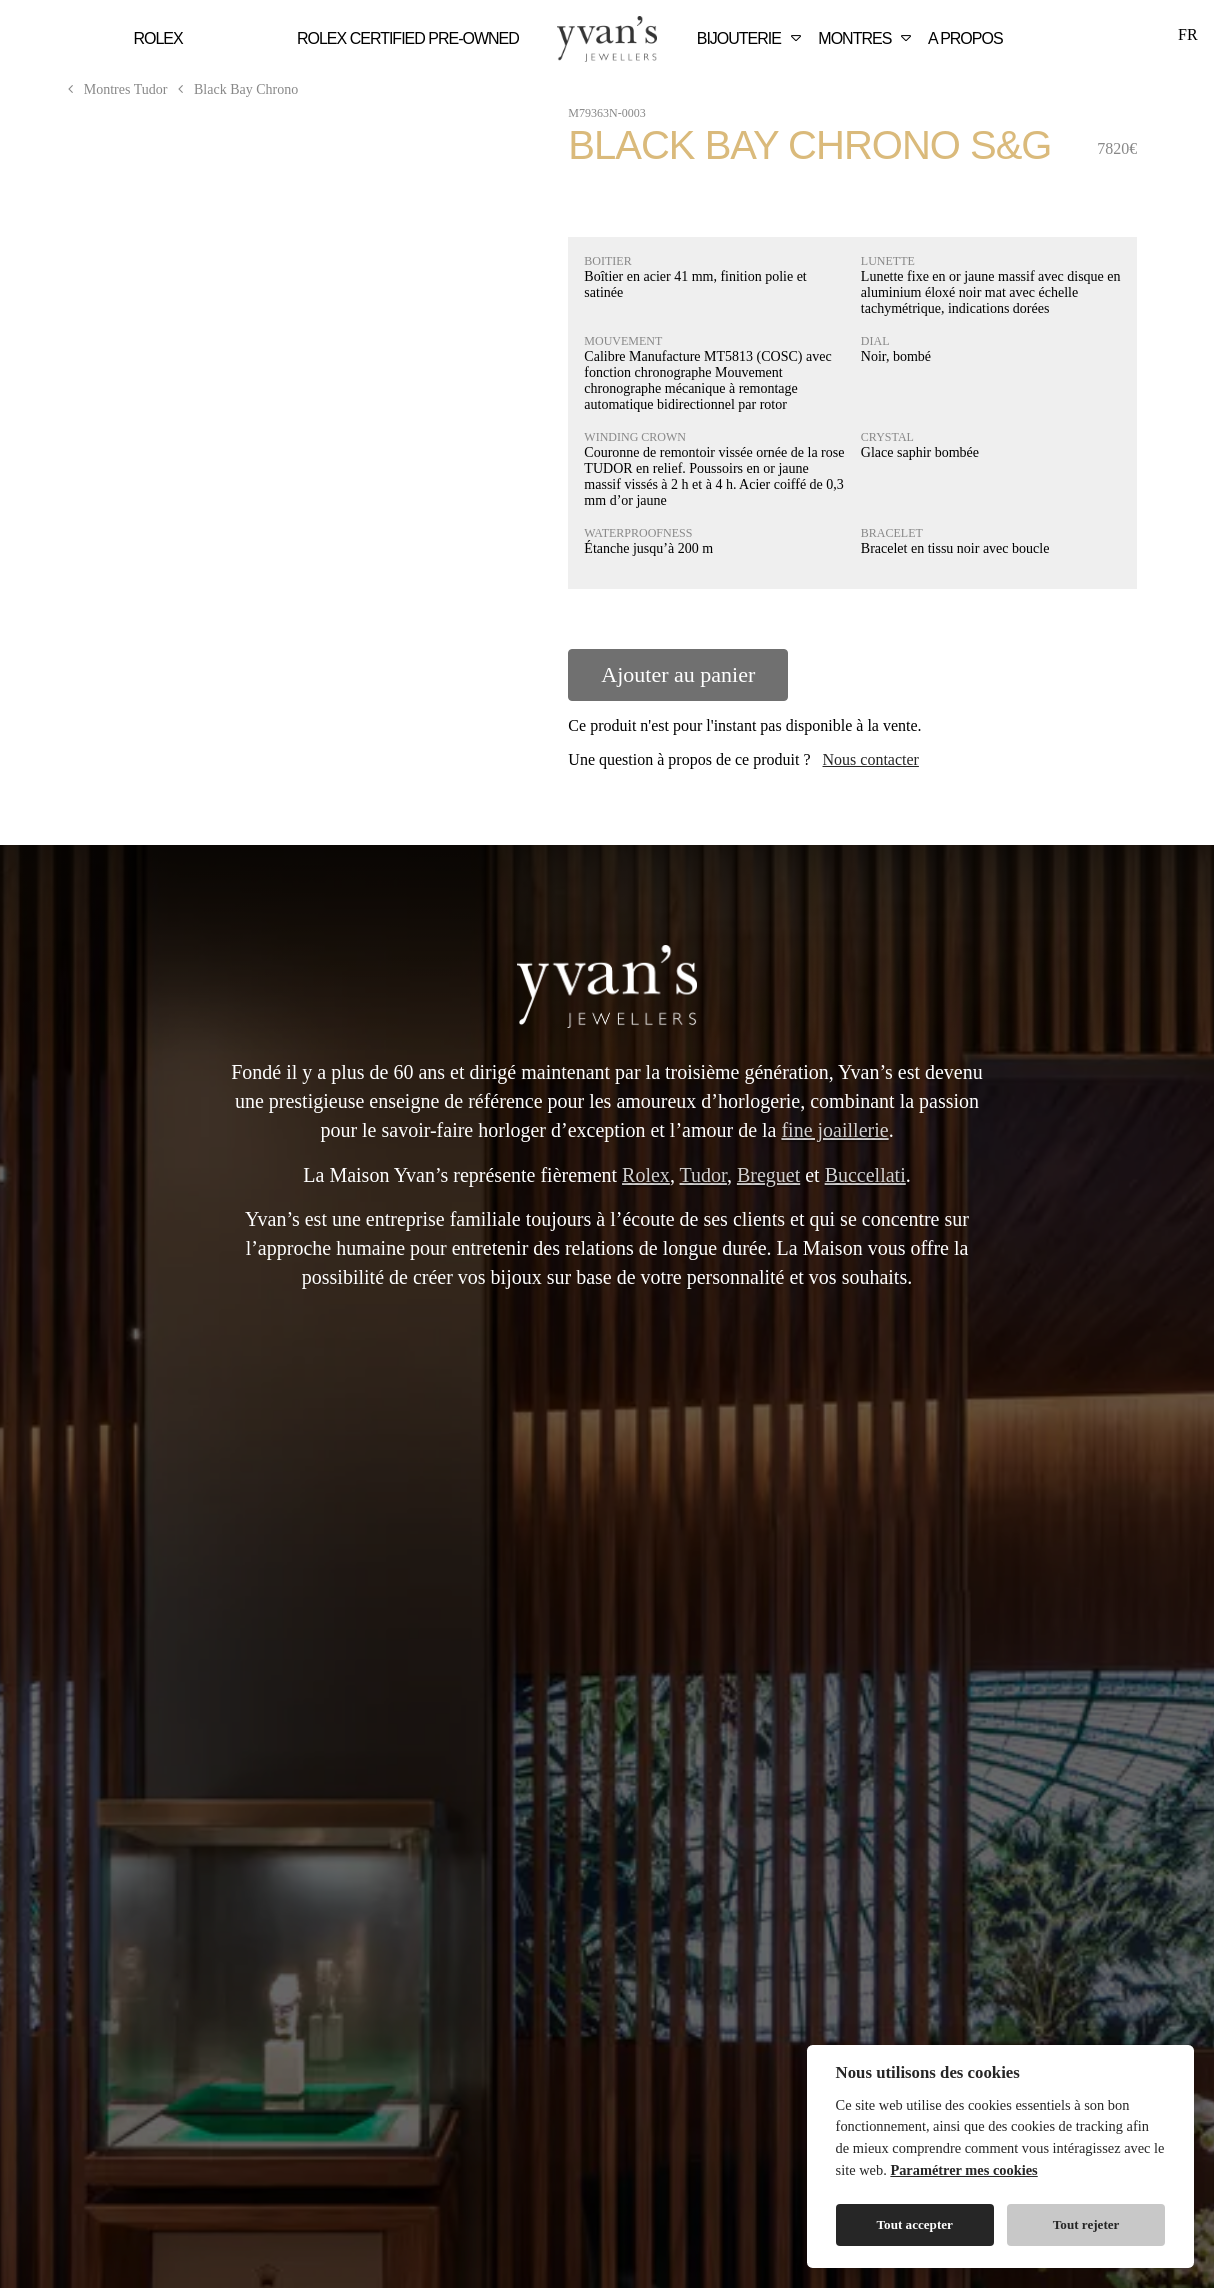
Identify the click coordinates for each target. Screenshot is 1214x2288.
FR (1188, 34)
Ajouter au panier (678, 674)
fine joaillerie (834, 1130)
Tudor (703, 1175)
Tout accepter (915, 2224)
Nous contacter (871, 759)
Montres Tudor (116, 89)
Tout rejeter (1086, 2224)
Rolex (158, 38)
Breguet (768, 1175)
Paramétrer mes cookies (963, 2170)
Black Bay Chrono (234, 89)
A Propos (965, 38)
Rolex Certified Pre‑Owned (408, 38)
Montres (867, 38)
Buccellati (865, 1175)
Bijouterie (752, 38)
